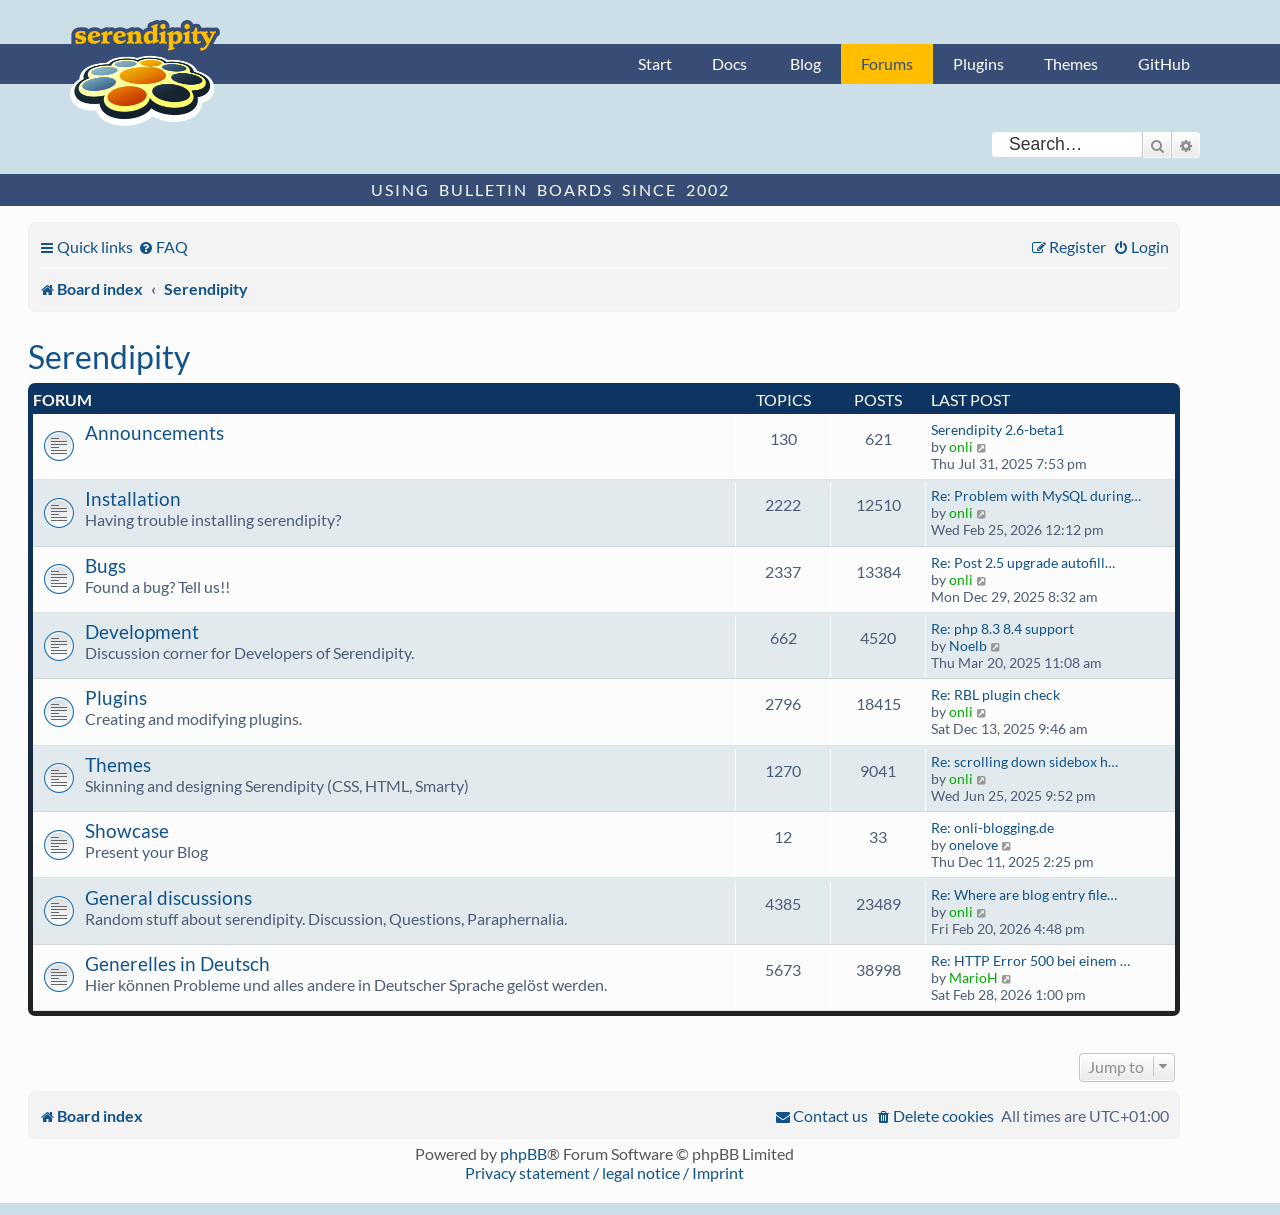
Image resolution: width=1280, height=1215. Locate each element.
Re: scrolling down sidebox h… (1024, 761)
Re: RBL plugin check (995, 694)
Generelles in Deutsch (177, 963)
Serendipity (109, 356)
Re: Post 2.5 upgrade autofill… (1023, 562)
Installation (133, 498)
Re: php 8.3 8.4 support (1002, 628)
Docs (729, 63)
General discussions (168, 897)
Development (142, 631)
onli (961, 446)
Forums (887, 63)
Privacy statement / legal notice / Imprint (604, 1172)
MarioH (973, 977)
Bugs (105, 565)
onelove (973, 844)
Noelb (968, 645)
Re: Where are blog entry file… (1024, 894)
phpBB (523, 1153)
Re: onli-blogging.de (992, 827)
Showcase (127, 830)
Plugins (978, 63)
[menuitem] (163, 246)
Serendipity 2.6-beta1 (997, 429)
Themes (1071, 63)
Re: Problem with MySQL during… (1036, 495)
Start (655, 63)
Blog (805, 63)
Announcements (154, 432)
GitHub (1164, 63)
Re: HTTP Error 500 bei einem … (1030, 960)
